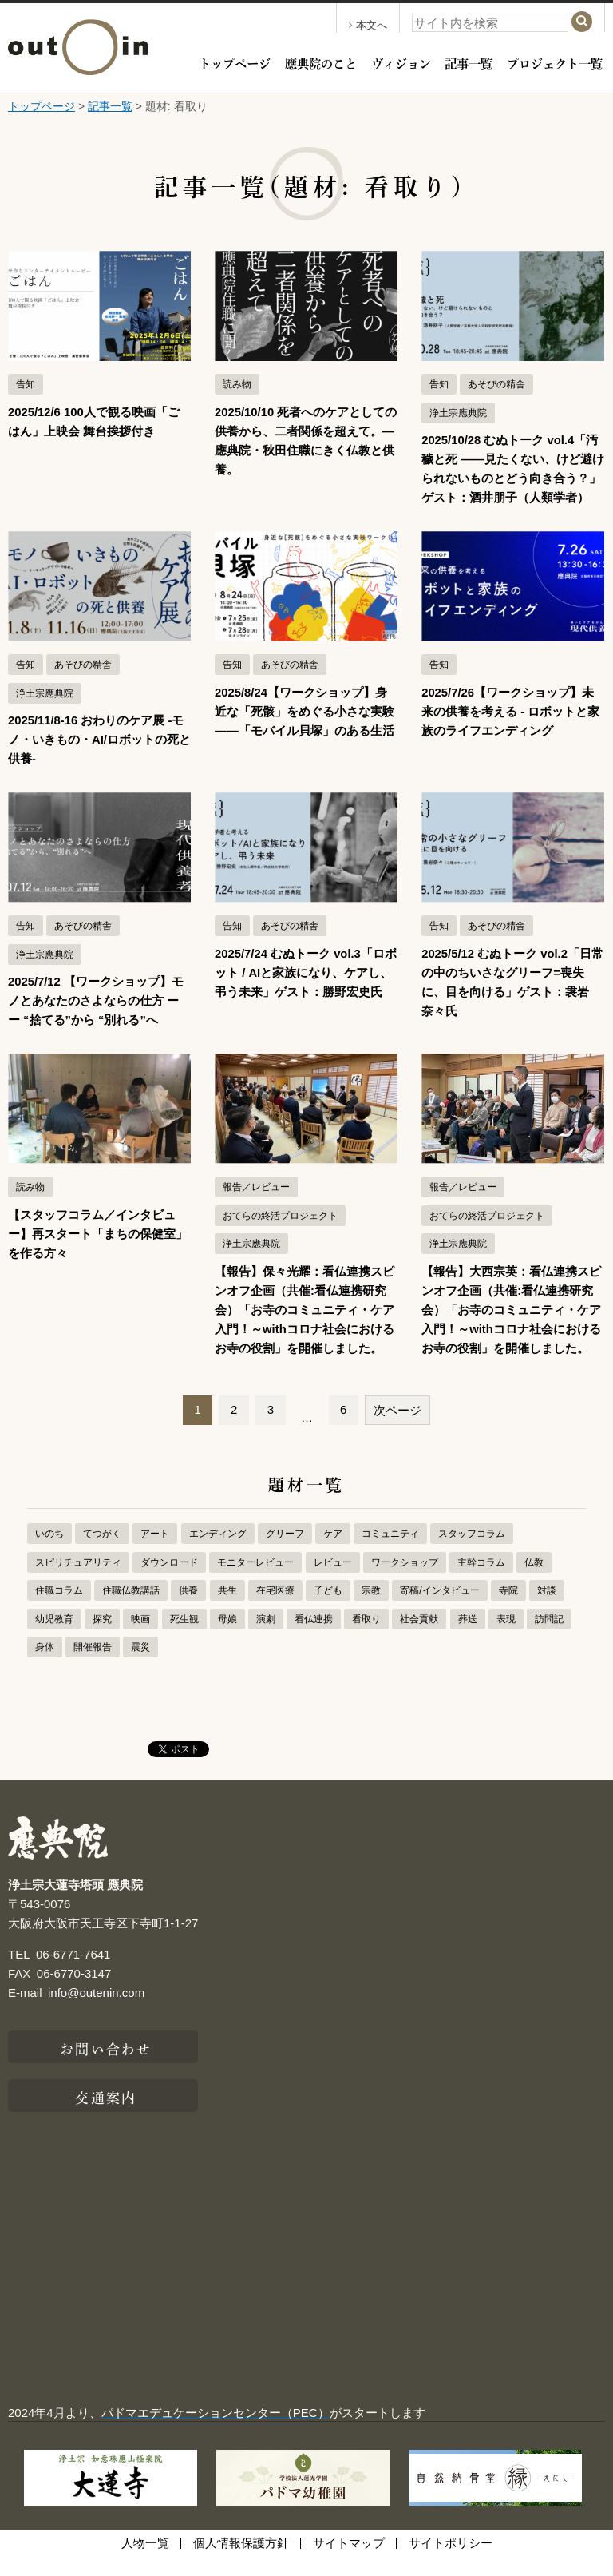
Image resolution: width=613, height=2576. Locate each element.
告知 (25, 384)
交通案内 (105, 2115)
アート (154, 1552)
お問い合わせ (106, 2066)
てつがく (102, 1552)
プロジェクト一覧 (555, 62)
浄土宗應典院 (458, 413)
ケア (332, 1552)
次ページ (397, 1429)
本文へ (368, 25)
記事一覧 (468, 62)
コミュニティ (390, 1552)
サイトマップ (349, 2562)
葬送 (467, 1638)
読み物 (237, 384)
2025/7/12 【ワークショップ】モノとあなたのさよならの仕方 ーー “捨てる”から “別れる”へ (96, 1020)
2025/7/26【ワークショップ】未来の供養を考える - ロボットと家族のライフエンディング (510, 730)
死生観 (184, 1638)
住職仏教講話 (131, 1609)
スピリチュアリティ (78, 1581)
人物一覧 (145, 2562)
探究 (102, 1638)
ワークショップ (404, 1581)
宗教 (371, 1609)
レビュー (333, 1581)
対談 (546, 1609)
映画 (140, 1638)
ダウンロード (169, 1581)
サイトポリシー (450, 2562)
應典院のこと (321, 62)
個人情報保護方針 (241, 2562)
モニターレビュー (255, 1581)
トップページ (235, 62)
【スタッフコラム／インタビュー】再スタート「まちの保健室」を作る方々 (98, 1253)
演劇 (265, 1638)
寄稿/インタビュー (439, 1609)
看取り (366, 1638)
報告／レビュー (256, 1206)
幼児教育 (54, 1638)
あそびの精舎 (496, 384)
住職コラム (59, 1609)
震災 (140, 1666)
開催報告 (92, 1666)
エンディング (218, 1552)
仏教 (534, 1581)
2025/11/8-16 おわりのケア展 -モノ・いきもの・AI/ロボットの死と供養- (96, 758)
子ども (328, 1609)
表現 (506, 1638)
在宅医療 (275, 1609)
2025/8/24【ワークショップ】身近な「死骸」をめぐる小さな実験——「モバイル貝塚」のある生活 (304, 730)
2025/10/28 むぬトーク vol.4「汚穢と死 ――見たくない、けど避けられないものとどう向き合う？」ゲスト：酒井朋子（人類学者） (511, 478)
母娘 (227, 1638)
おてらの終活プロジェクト (280, 1234)
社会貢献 (419, 1638)
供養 (188, 1609)
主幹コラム (481, 1581)
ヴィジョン (401, 62)
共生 (227, 1609)
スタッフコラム (471, 1552)
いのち (49, 1552)
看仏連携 (314, 1638)
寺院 (508, 1609)
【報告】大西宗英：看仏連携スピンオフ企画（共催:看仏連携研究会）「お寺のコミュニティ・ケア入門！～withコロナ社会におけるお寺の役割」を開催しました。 (511, 1329)
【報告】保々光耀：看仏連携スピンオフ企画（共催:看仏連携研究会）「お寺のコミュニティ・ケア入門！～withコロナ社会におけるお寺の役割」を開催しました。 (304, 1329)
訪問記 (549, 1638)
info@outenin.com (96, 2011)
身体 (44, 1666)
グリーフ (285, 1552)
